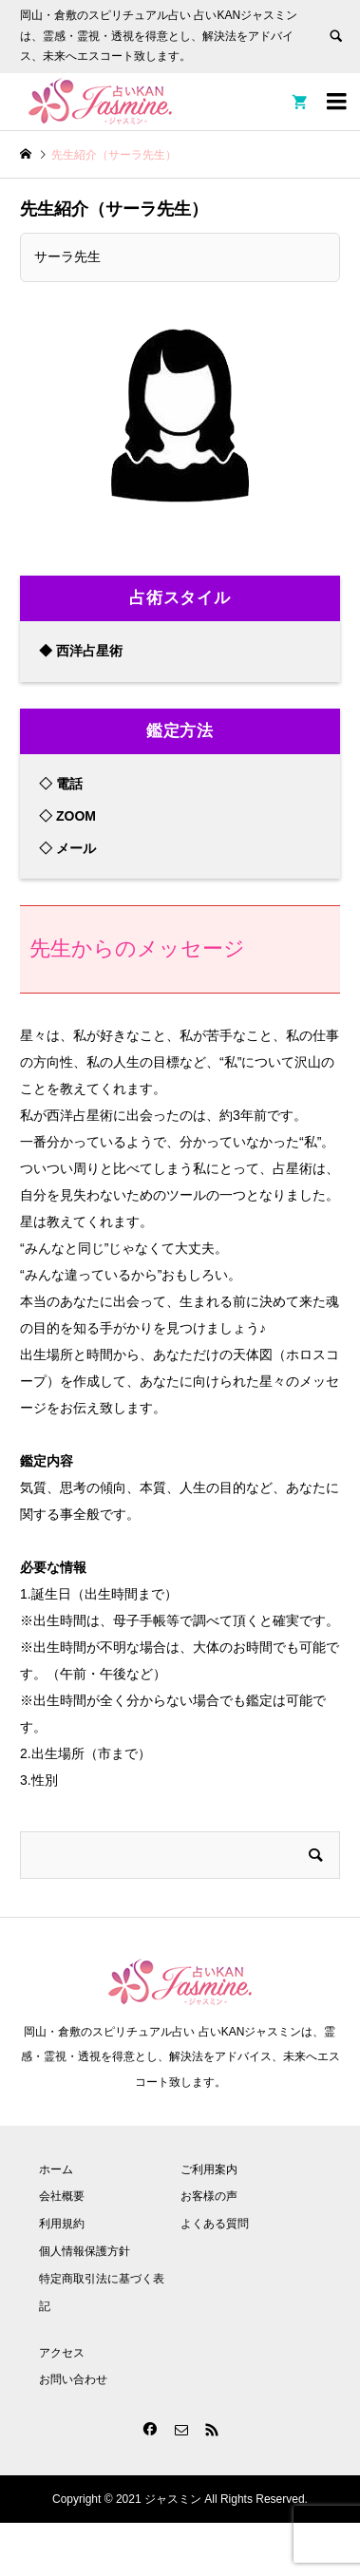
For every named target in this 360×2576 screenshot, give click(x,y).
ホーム (56, 2169)
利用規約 (62, 2223)
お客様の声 (208, 2196)
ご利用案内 (208, 2169)
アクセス (62, 2352)
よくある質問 (214, 2223)
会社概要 (62, 2196)
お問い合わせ (73, 2379)
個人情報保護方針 (84, 2251)
